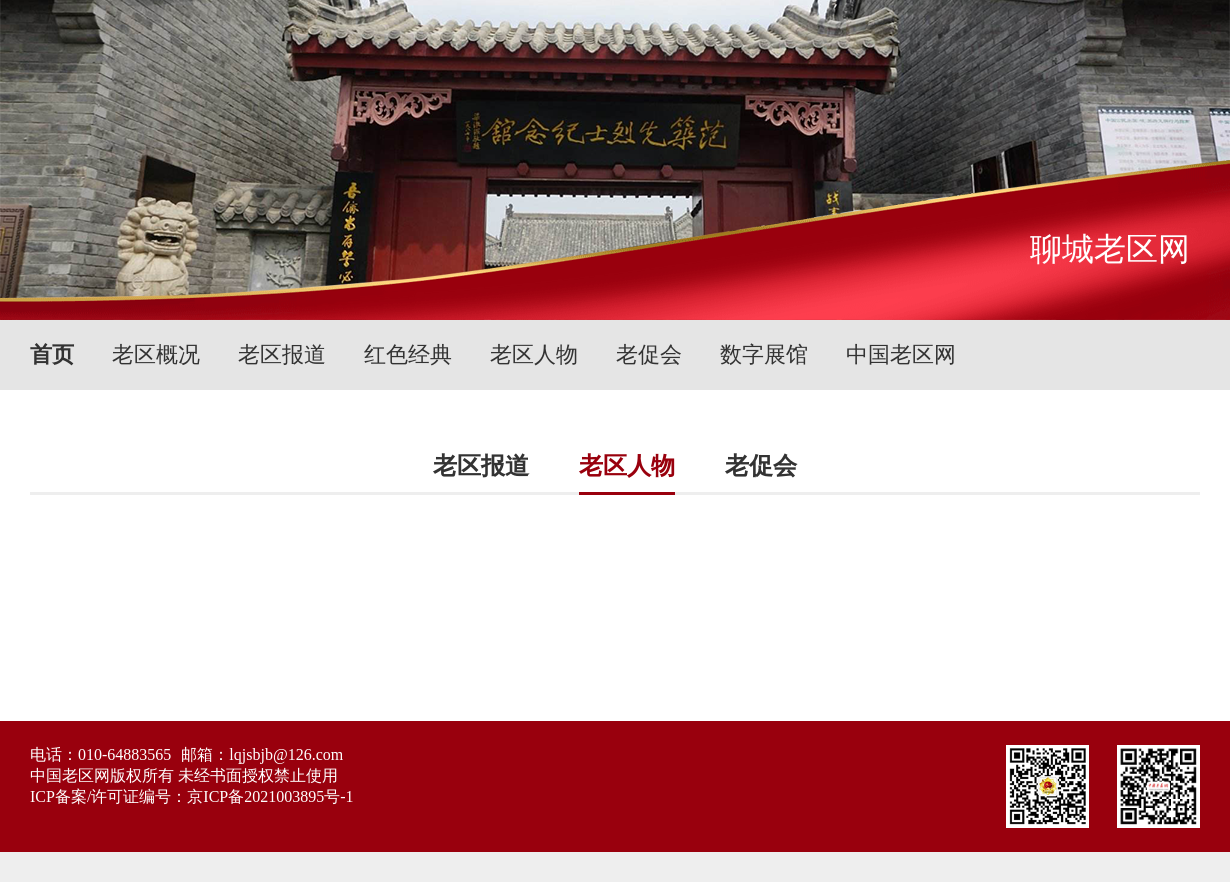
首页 (52, 354)
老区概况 (156, 354)
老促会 (649, 354)
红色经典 (408, 354)
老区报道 (282, 354)
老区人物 (534, 354)
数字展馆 (764, 354)
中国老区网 (901, 354)
